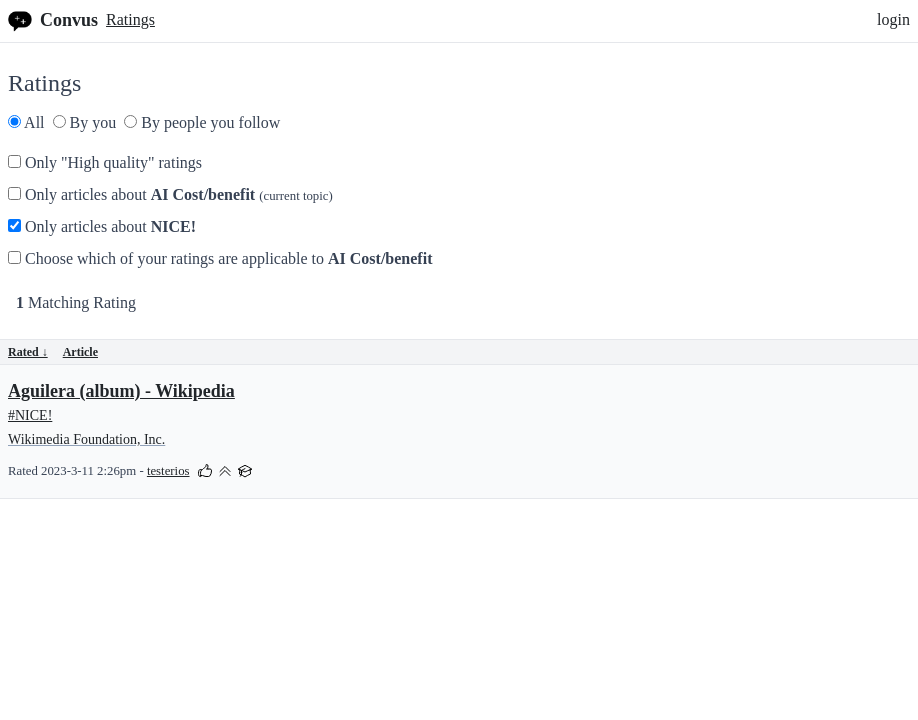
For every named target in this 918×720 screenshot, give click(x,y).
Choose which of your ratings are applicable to (220, 258)
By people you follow (202, 122)
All (26, 122)
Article (80, 352)
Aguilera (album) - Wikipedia (121, 391)
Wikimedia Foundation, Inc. (86, 439)
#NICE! (30, 415)
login (893, 19)
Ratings (130, 19)
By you (85, 122)
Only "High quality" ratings (105, 162)
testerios (168, 471)
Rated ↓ (28, 352)
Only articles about (170, 194)
